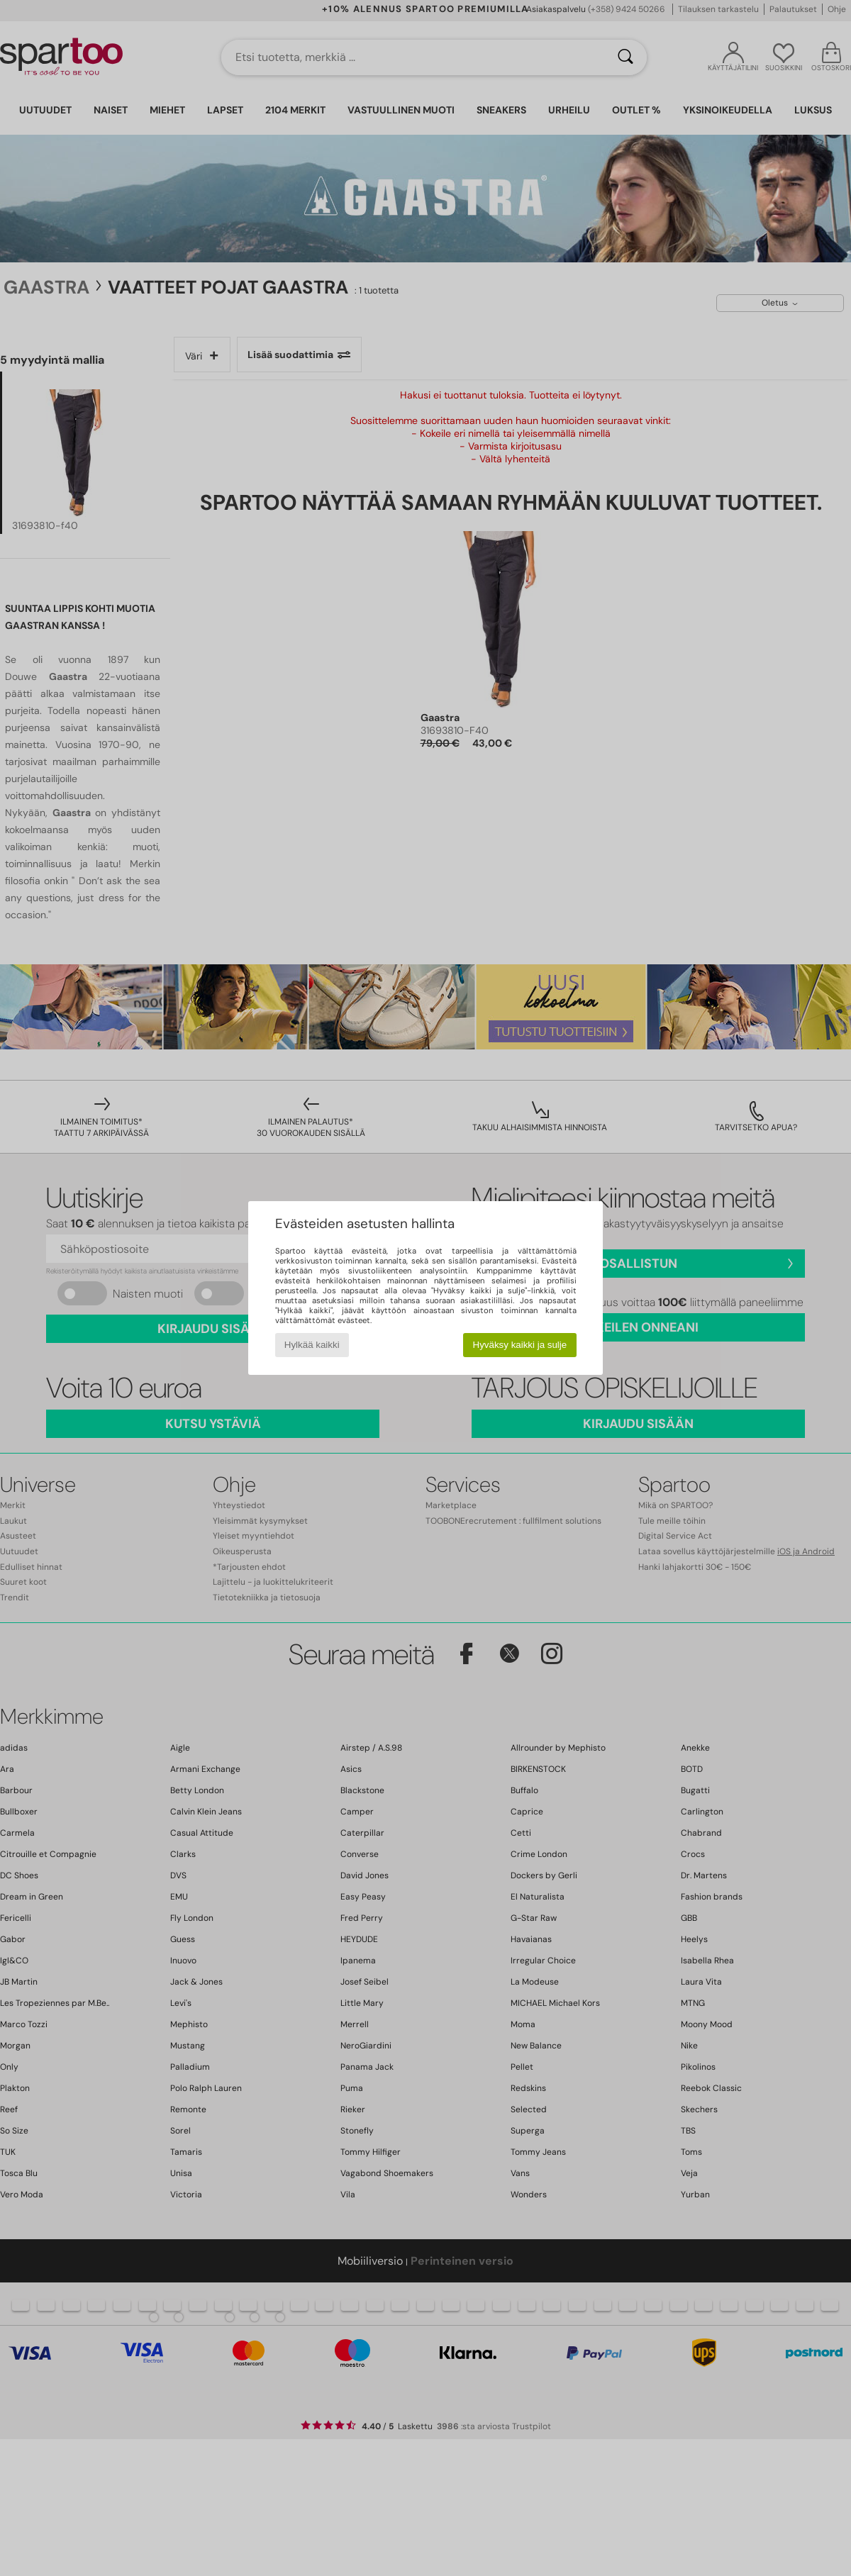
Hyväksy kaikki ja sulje (520, 1344)
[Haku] (625, 57)
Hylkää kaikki (312, 1344)
